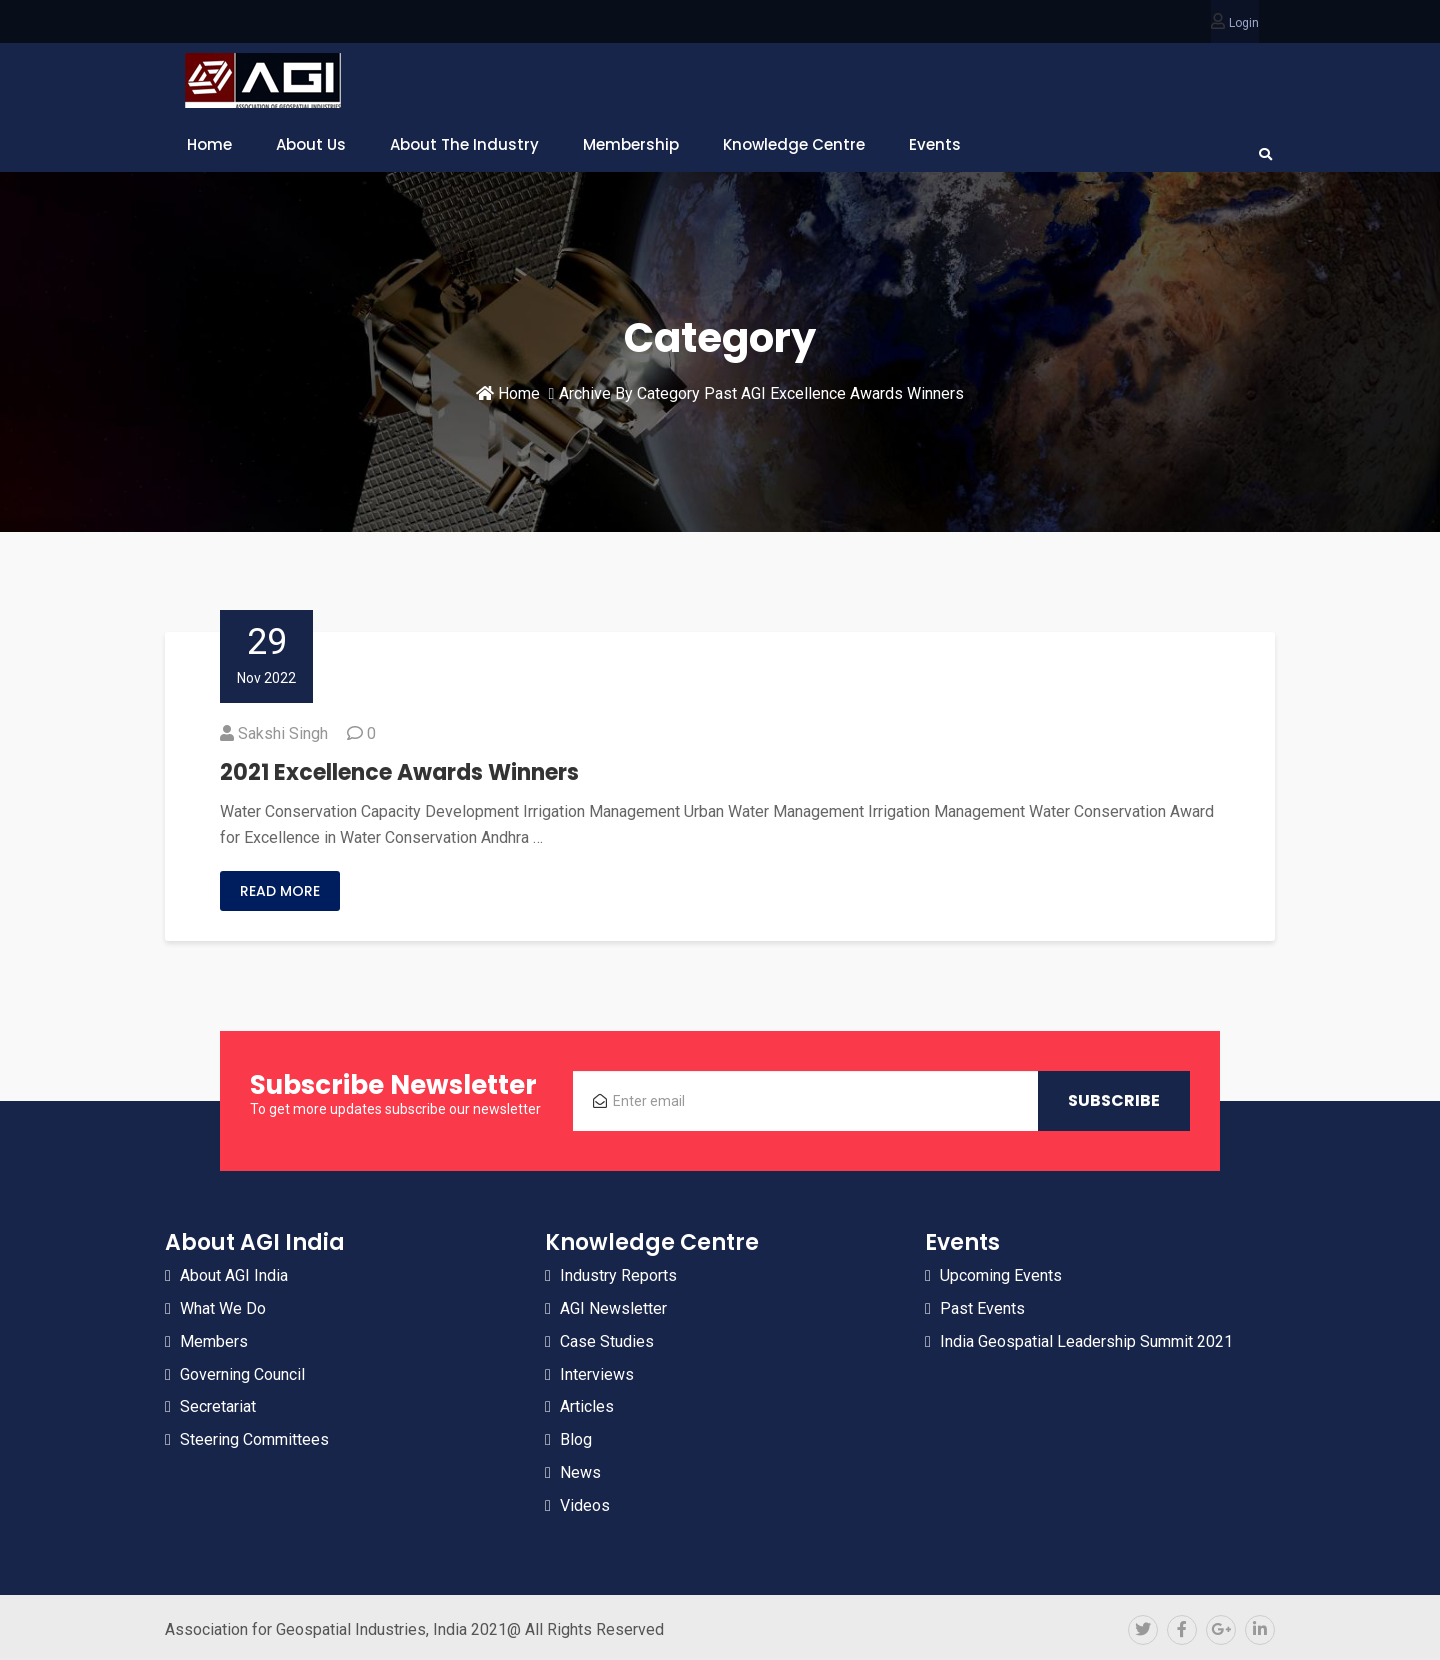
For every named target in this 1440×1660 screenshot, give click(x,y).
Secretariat (218, 1406)
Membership (631, 144)
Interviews (597, 1374)
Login (1244, 23)
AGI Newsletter (613, 1308)
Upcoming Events (1001, 1275)
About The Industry (464, 144)
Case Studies (607, 1341)
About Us (311, 144)
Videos (585, 1505)
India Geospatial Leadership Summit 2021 (1086, 1341)
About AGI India (234, 1275)
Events (935, 144)
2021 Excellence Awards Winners (399, 772)
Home (209, 144)
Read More (280, 891)
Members (214, 1341)
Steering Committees (254, 1439)
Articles (587, 1406)
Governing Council (242, 1374)
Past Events (982, 1308)
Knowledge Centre (794, 144)
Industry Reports (618, 1275)
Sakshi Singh (283, 733)
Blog (576, 1439)
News (580, 1472)
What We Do (223, 1308)
